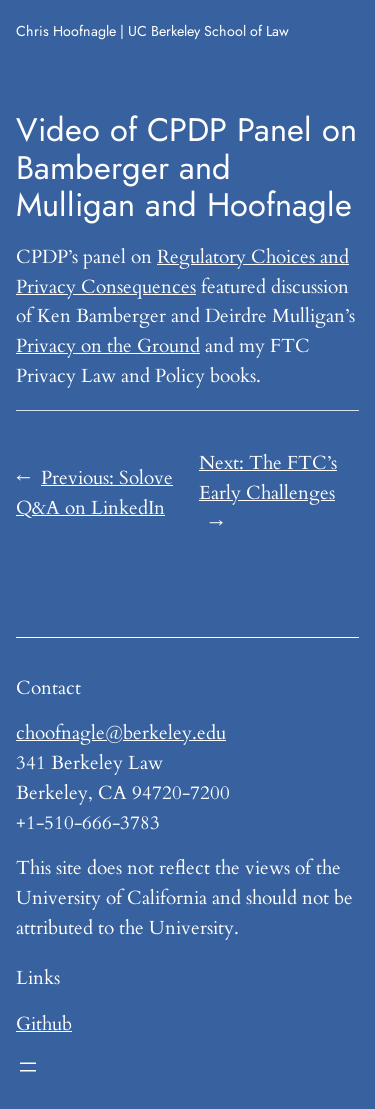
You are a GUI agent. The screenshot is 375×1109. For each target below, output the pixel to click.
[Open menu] (28, 1067)
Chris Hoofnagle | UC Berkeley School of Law (152, 31)
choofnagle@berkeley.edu (121, 733)
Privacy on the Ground (108, 346)
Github (44, 1024)
